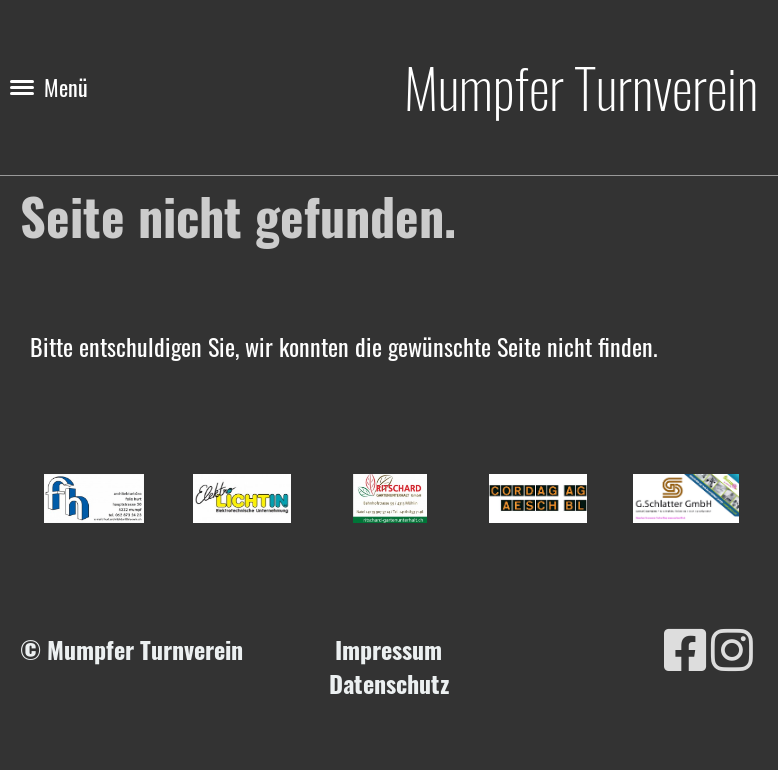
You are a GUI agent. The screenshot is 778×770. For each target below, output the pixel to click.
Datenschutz (389, 683)
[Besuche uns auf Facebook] (685, 646)
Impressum (388, 649)
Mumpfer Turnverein (581, 87)
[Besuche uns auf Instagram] (732, 646)
